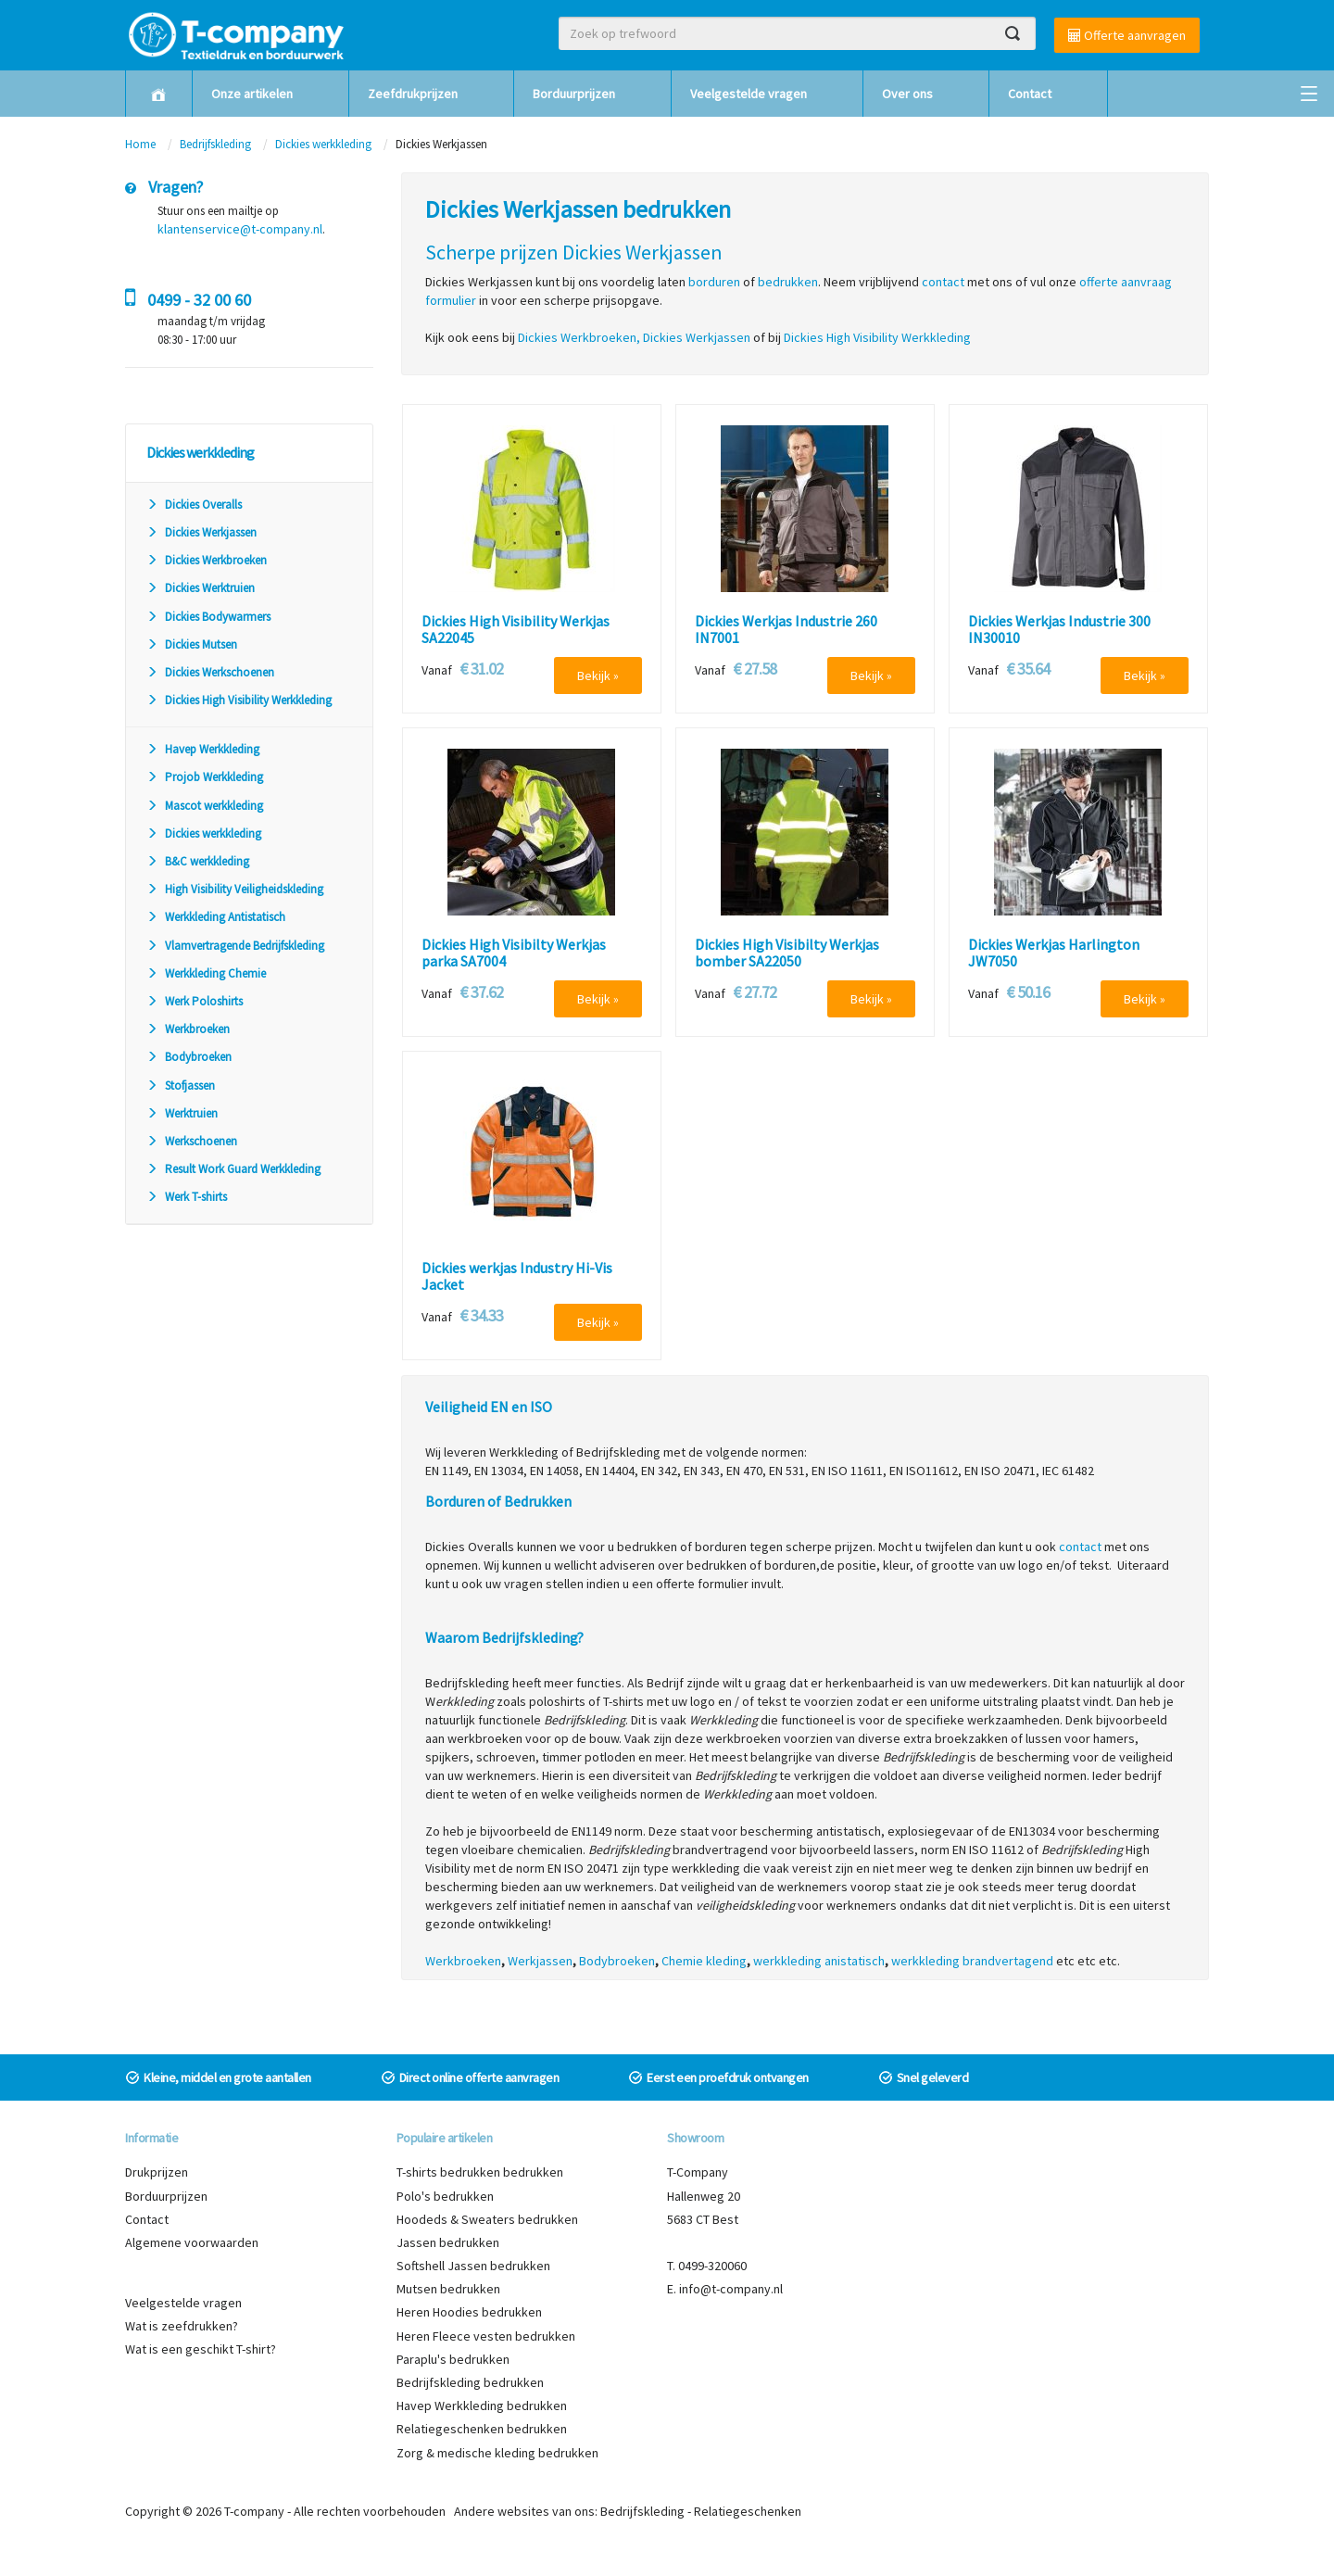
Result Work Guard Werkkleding (233, 1169)
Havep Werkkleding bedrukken (481, 2405)
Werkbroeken (188, 1029)
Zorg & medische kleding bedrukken (497, 2452)
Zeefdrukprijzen (413, 93)
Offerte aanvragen (1127, 35)
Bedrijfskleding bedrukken (470, 2382)
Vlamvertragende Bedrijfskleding (235, 945)
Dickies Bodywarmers (208, 617)
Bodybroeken (189, 1057)
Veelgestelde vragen (748, 93)
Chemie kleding (704, 1960)
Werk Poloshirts (194, 1001)
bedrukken (788, 281)
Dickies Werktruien (200, 588)
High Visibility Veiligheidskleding (234, 889)
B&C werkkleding (197, 861)
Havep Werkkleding (202, 749)
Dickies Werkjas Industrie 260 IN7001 (786, 629)
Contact (1029, 93)
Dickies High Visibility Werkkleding (239, 700)
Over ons (907, 93)
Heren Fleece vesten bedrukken (485, 2336)
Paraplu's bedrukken (453, 2359)
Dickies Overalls (194, 504)
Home (140, 144)
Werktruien (182, 1113)
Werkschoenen (191, 1141)
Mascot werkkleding (204, 806)
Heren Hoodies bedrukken (469, 2312)
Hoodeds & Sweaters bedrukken (487, 2219)
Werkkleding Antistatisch (215, 917)
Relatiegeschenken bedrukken (481, 2428)
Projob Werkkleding (204, 777)
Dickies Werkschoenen (210, 672)
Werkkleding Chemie (206, 973)
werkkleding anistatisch (819, 1960)
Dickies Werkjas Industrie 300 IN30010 (1059, 629)
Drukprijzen (156, 2172)
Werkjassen (540, 1960)
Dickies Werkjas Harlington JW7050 (1053, 953)
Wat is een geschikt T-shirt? (200, 2349)
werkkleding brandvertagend (972, 1960)
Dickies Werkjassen (201, 532)
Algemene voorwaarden (191, 2242)
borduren (714, 281)
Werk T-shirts (186, 1197)
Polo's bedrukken (445, 2196)
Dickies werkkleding (323, 144)
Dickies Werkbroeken (206, 560)
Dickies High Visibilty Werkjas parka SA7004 (514, 953)
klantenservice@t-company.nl (239, 229)
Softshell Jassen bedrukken (473, 2265)
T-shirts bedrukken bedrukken (479, 2172)
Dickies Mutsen (191, 644)
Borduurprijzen (574, 93)
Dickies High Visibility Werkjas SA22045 (516, 629)
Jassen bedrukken (447, 2242)
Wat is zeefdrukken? (181, 2325)
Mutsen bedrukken (448, 2288)
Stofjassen (180, 1085)
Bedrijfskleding (215, 144)
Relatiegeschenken (747, 2511)
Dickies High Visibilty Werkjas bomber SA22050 (787, 953)
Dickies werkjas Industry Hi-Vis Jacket (517, 1276)
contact (1080, 1546)
